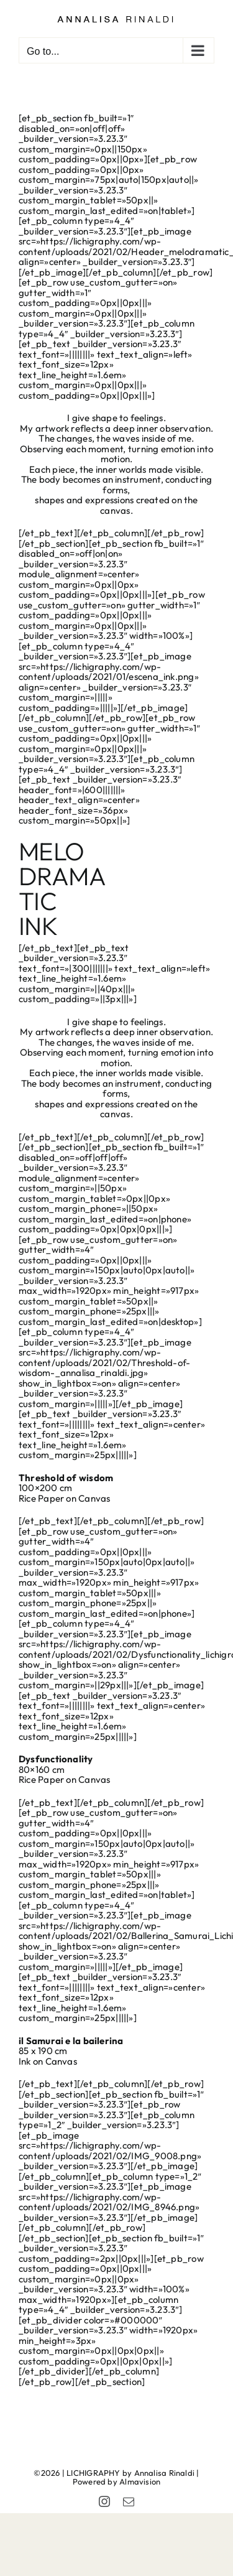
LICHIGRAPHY (93, 2473)
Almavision (139, 2481)
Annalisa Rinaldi (164, 2473)
